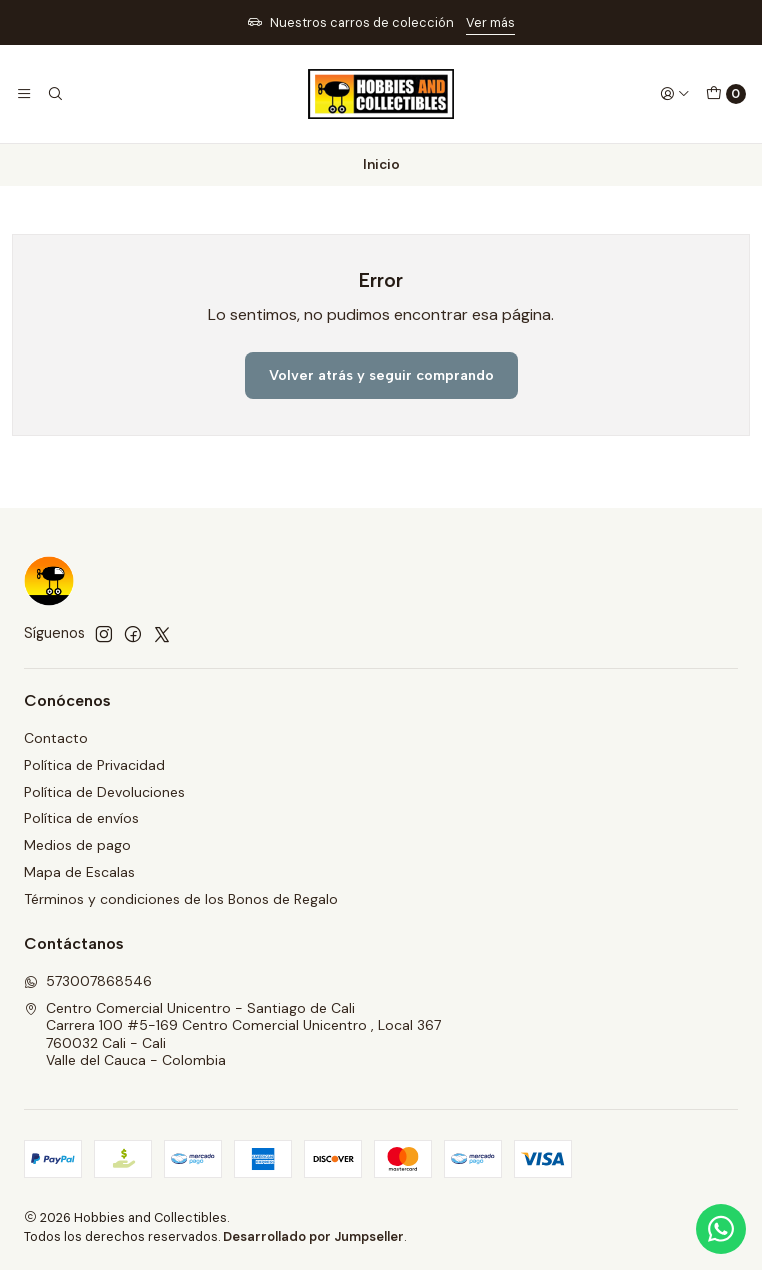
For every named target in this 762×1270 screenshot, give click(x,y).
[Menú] (24, 94)
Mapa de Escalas (79, 872)
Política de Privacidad (94, 765)
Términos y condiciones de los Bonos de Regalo (181, 899)
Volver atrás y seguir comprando (381, 375)
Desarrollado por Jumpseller (313, 1236)
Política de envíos (81, 818)
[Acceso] (675, 94)
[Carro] (726, 94)
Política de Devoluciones (104, 792)
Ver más (490, 22)
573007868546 (88, 981)
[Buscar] (54, 94)
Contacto (56, 738)
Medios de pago (77, 845)
